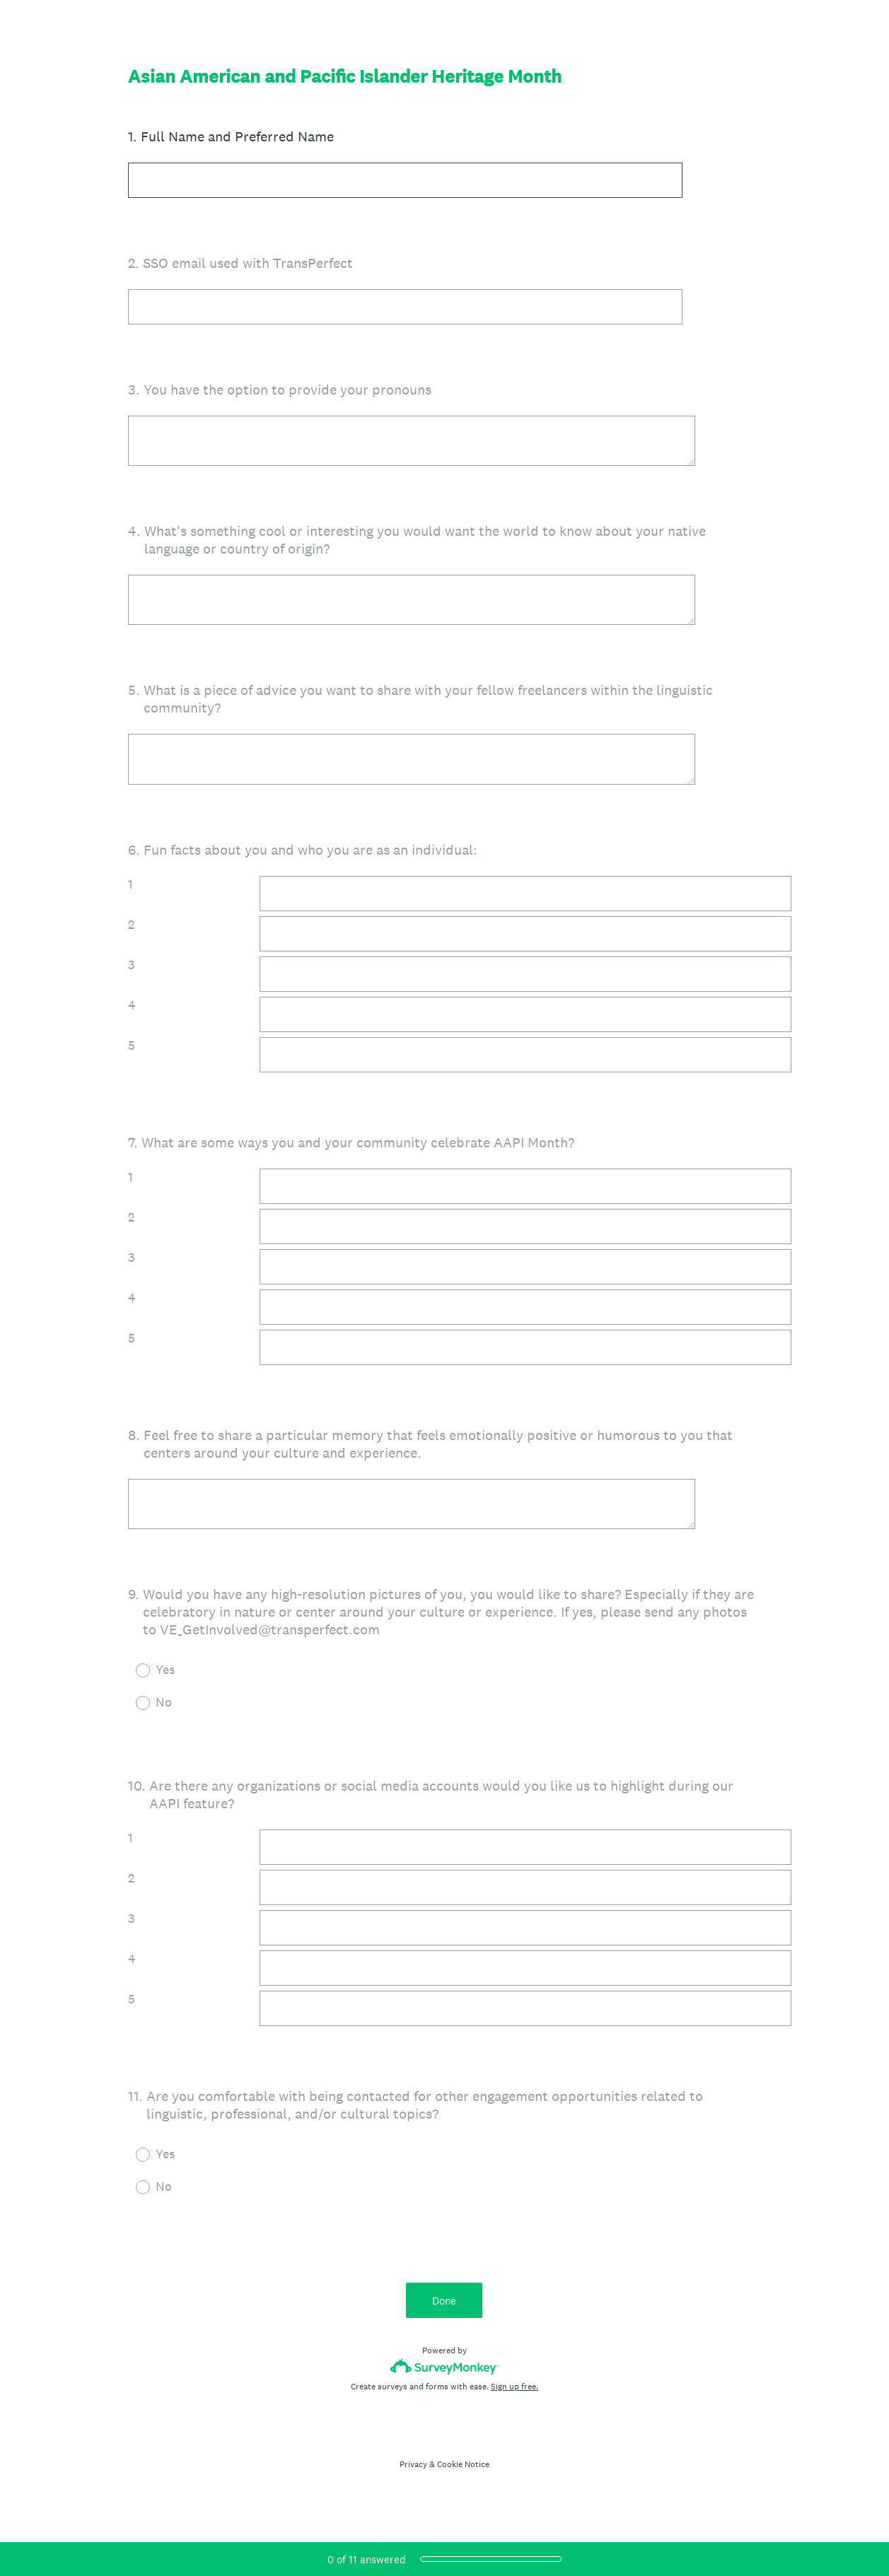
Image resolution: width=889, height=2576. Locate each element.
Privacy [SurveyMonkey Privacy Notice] (413, 2477)
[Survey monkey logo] (444, 2379)
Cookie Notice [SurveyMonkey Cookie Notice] (463, 2477)
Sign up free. (514, 2400)
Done (445, 2313)
